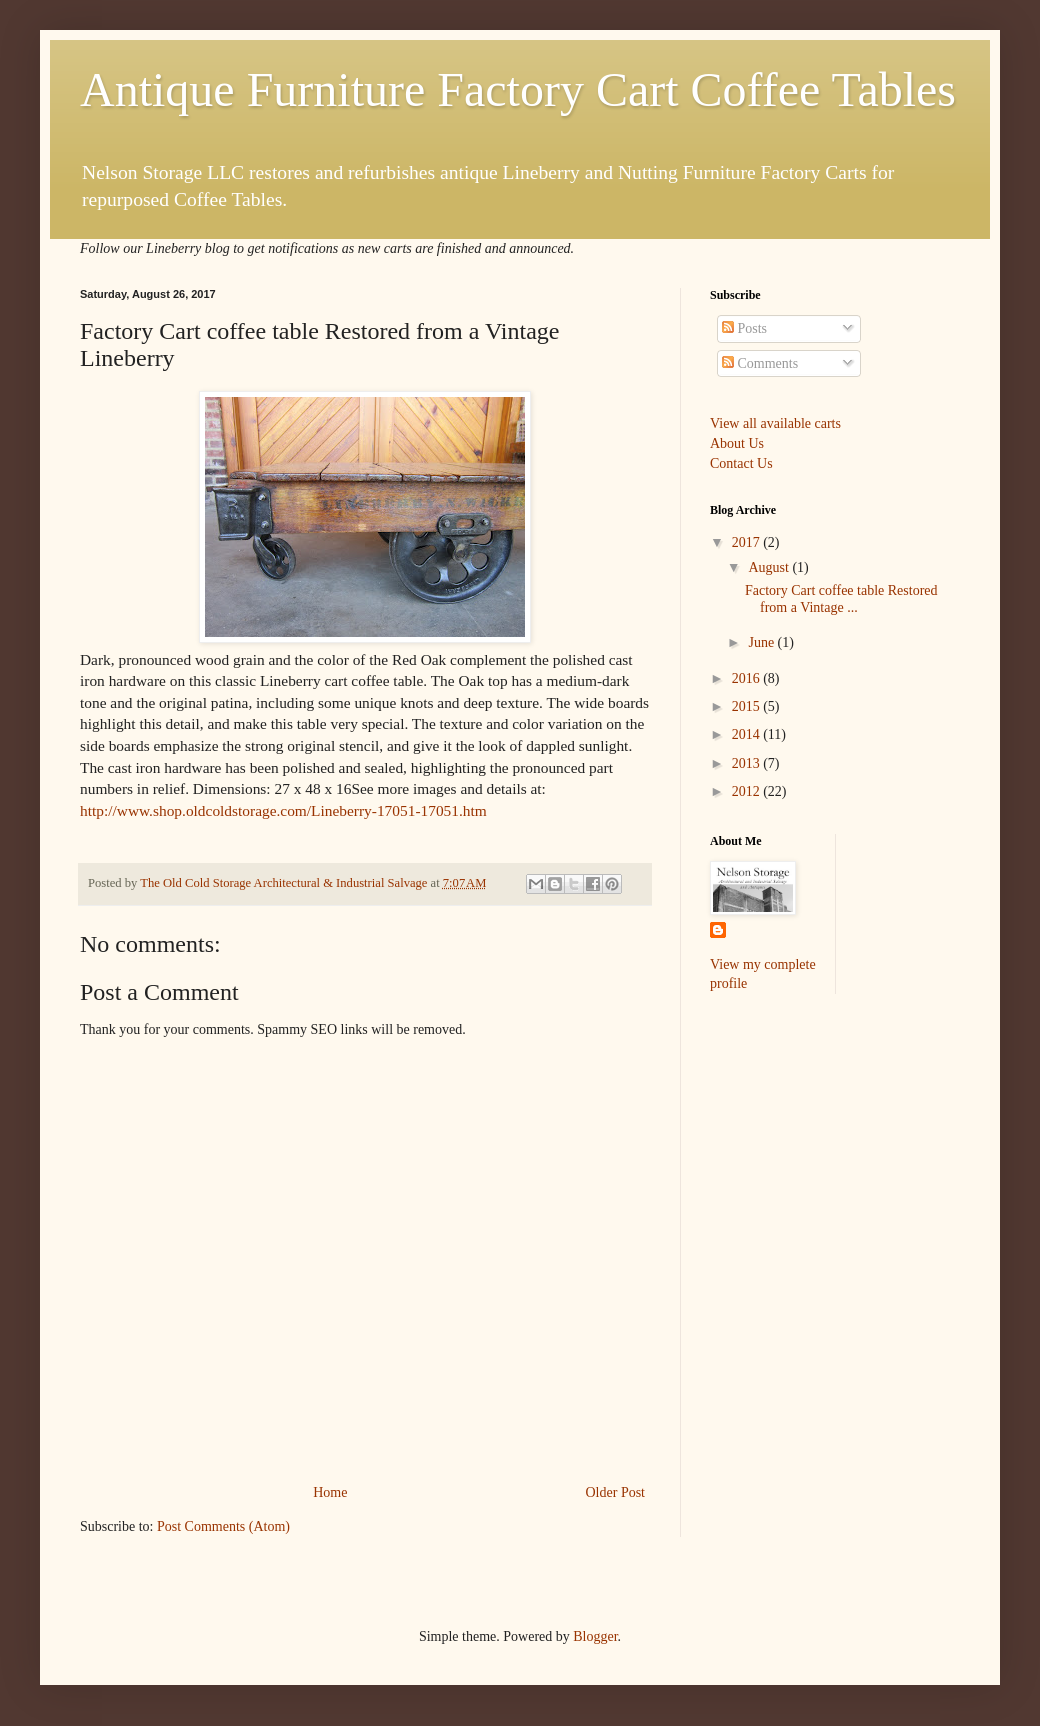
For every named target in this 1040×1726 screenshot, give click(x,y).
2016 (748, 678)
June (762, 642)
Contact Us (741, 463)
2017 (748, 542)
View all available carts (775, 423)
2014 (748, 734)
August (770, 567)
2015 (748, 706)
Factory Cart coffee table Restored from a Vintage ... (841, 599)
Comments (760, 363)
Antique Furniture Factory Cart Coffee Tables (518, 89)
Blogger (595, 1636)
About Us (737, 443)
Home (330, 1492)
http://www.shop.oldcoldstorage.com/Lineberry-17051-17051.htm (283, 810)
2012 (748, 791)
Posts (744, 328)
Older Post (616, 1492)
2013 (748, 763)
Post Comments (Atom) (223, 1526)
